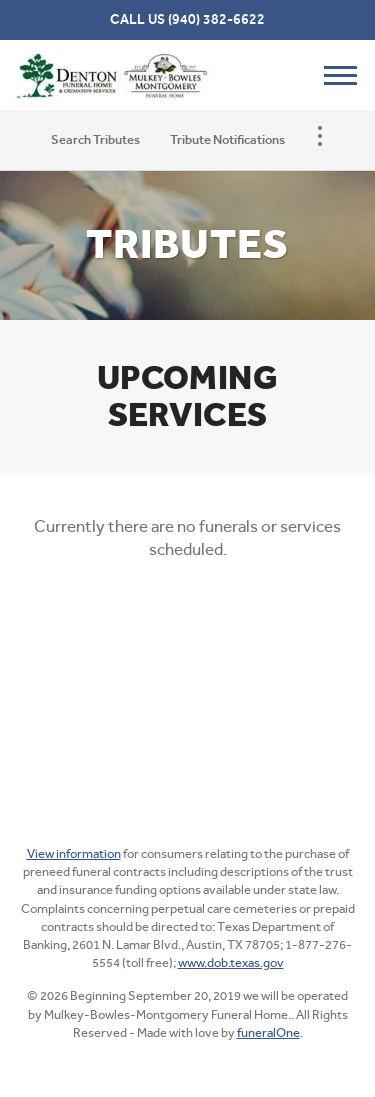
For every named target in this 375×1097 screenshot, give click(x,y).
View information (74, 853)
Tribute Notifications (227, 139)
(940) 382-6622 (216, 19)
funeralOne (268, 1032)
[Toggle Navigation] (320, 136)
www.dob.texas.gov (231, 962)
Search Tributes (95, 139)
